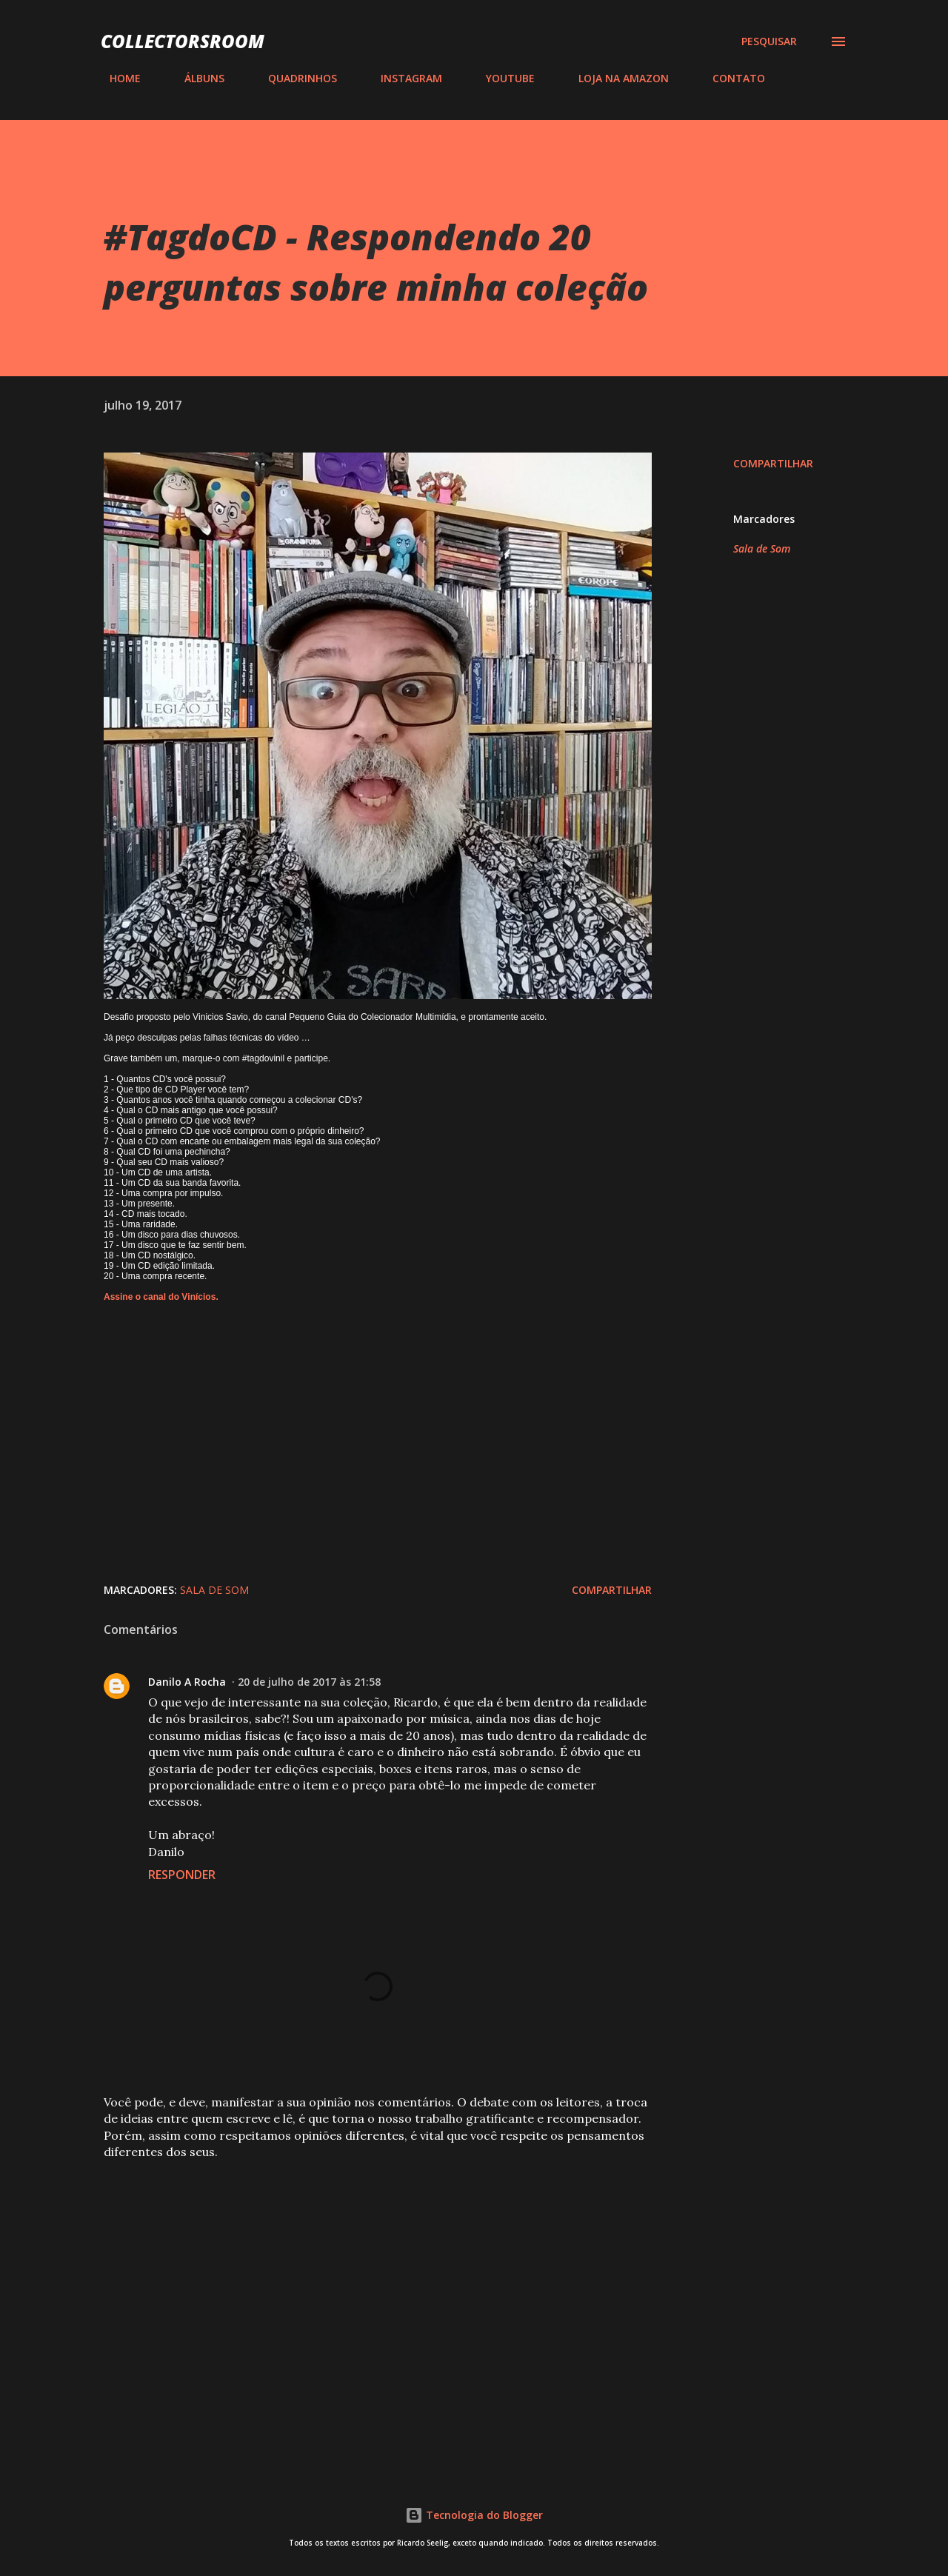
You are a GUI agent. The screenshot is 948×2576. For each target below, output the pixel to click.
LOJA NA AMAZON (615, 78)
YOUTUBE (501, 78)
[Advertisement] (354, 2282)
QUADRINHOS (293, 78)
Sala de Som (761, 548)
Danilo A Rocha (187, 1682)
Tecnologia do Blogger (474, 2515)
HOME (116, 78)
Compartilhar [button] (773, 463)
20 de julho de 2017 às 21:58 (309, 1682)
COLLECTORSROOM (182, 41)
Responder (182, 1874)
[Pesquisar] (769, 41)
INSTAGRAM (402, 78)
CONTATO (730, 78)
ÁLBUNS (196, 78)
